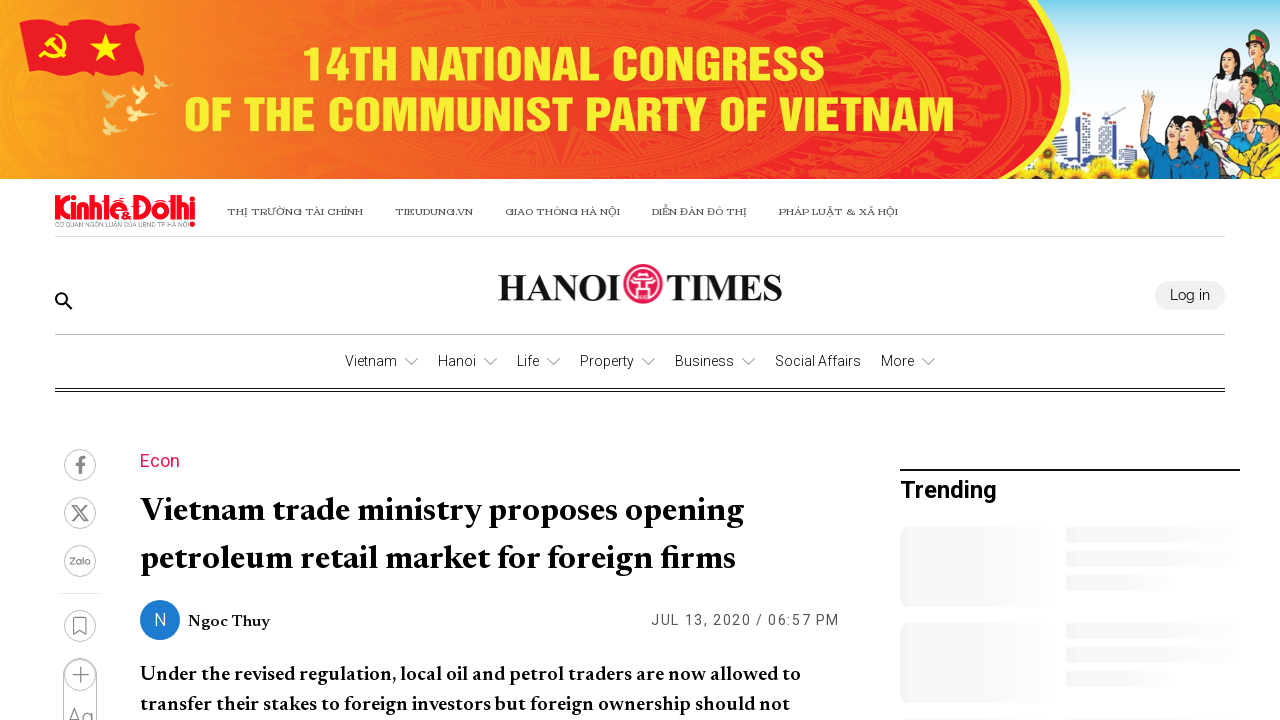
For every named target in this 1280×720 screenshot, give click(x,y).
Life (528, 361)
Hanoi (457, 361)
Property (607, 361)
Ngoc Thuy (229, 622)
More (897, 361)
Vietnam (371, 361)
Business (704, 361)
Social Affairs (818, 361)
